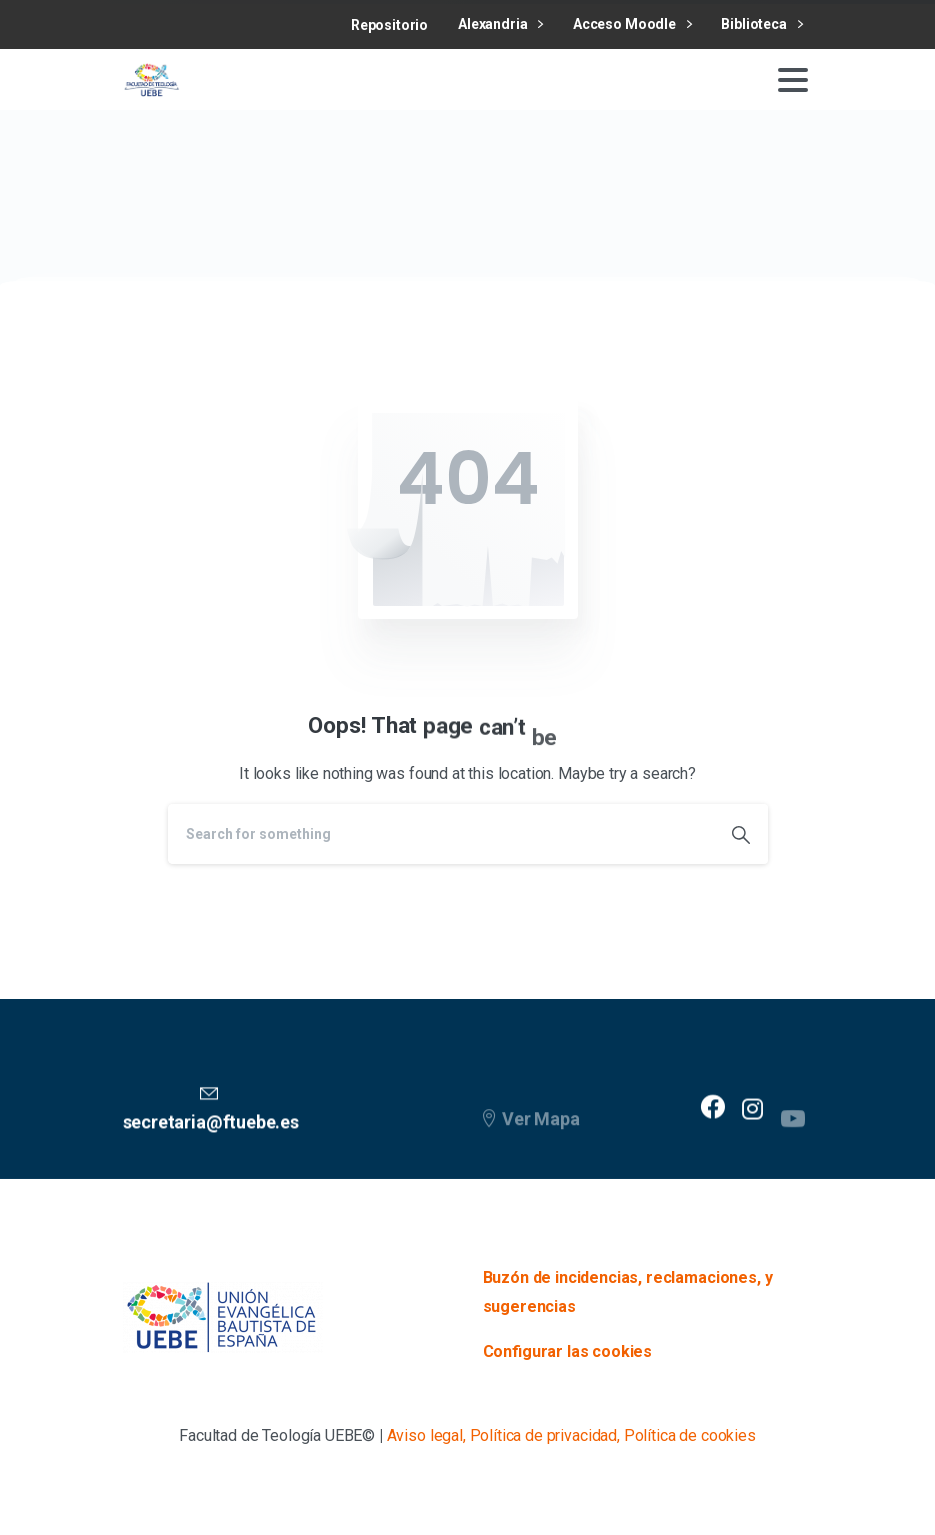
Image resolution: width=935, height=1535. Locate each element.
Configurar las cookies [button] (568, 1351)
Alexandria (500, 24)
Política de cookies (690, 1435)
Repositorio (389, 25)
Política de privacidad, (545, 1435)
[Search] (441, 834)
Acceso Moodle (632, 24)
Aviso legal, (426, 1435)
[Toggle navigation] (793, 80)
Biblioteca (761, 24)
